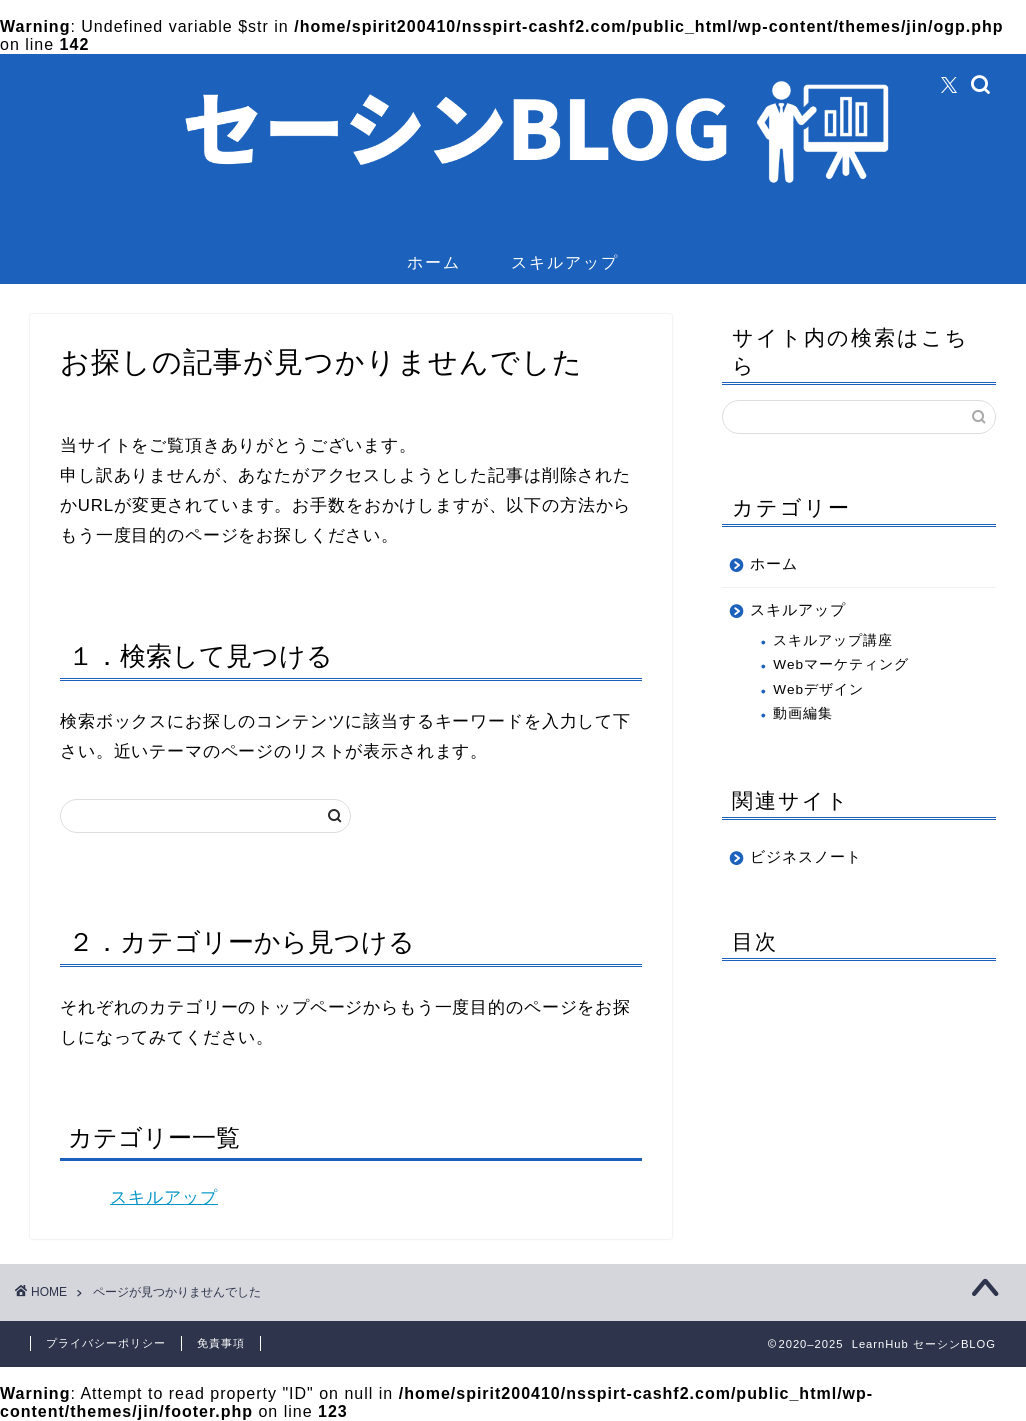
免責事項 (221, 1343)
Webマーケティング (841, 664)
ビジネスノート (806, 856)
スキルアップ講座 (833, 640)
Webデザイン (818, 689)
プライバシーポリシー (106, 1343)
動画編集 (803, 713)
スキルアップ (565, 262)
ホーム (434, 262)
